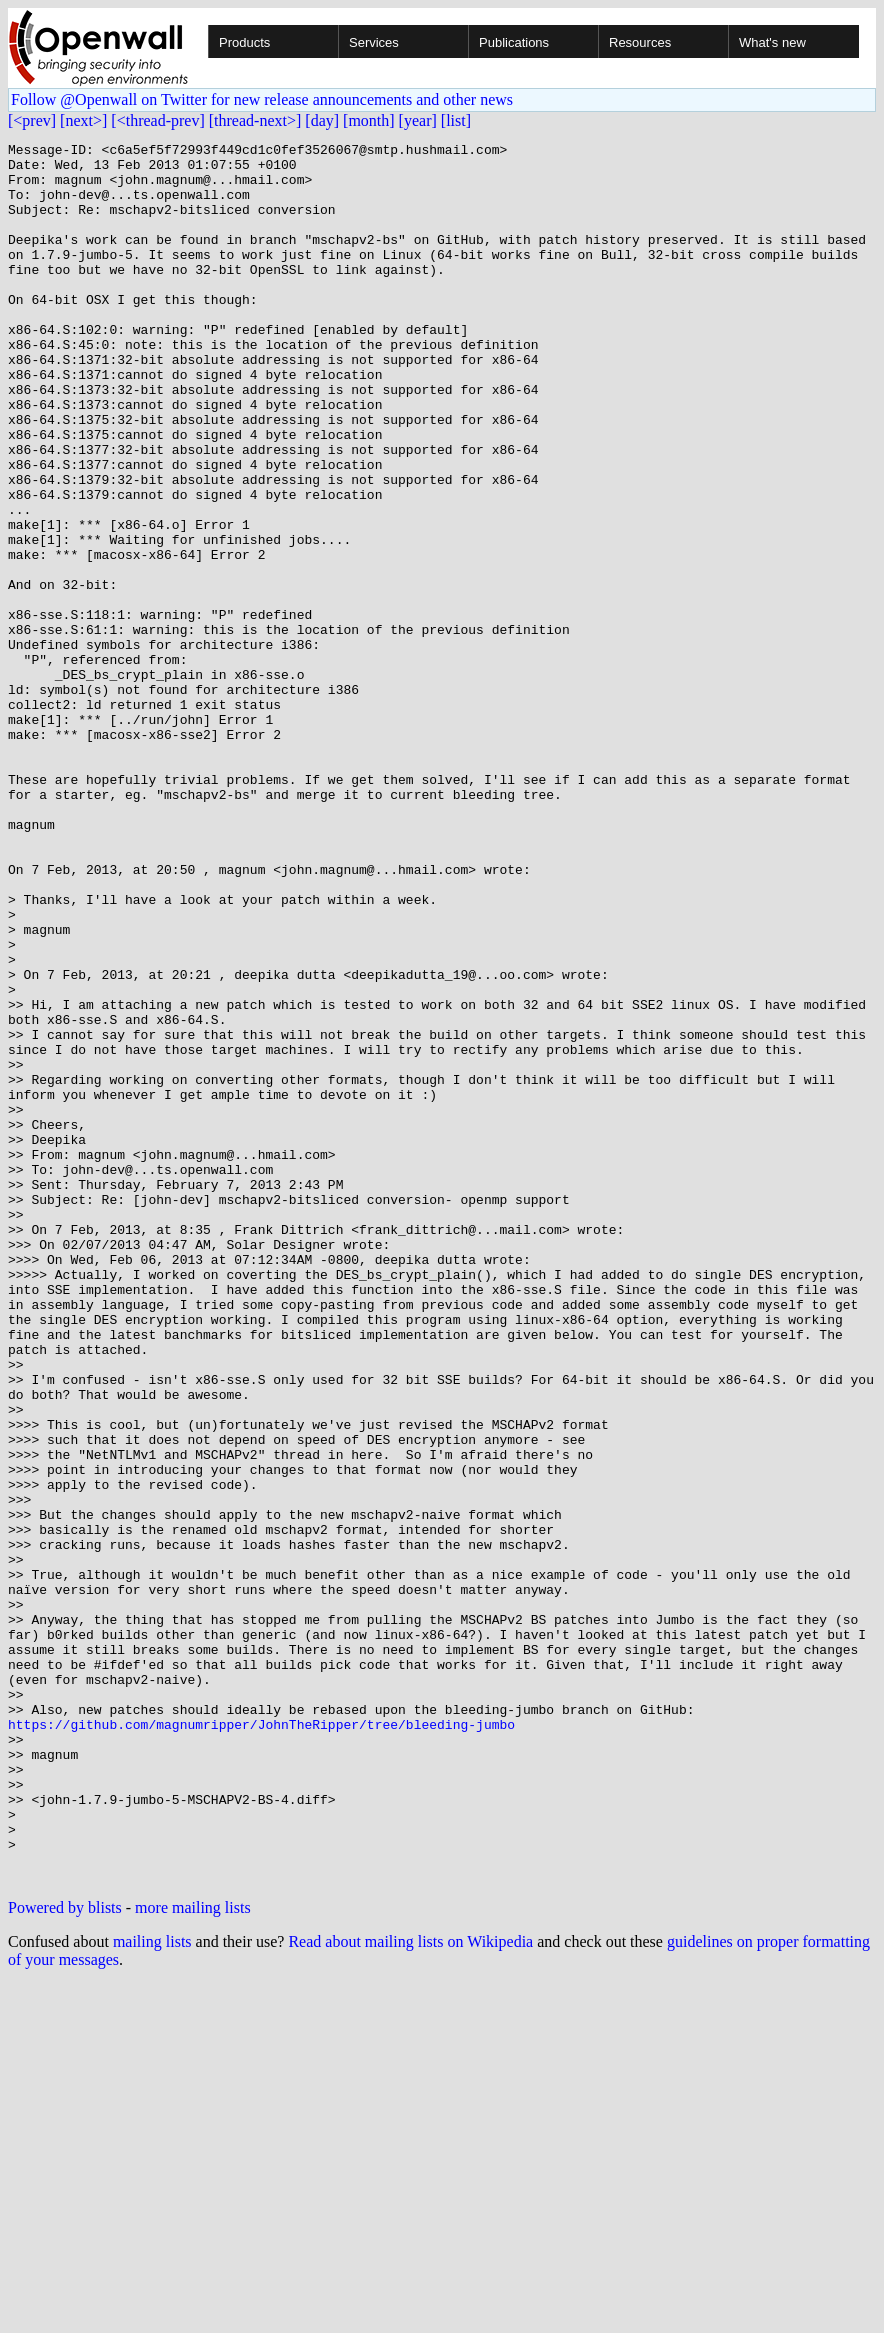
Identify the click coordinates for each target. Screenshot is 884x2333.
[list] (456, 120)
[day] (322, 120)
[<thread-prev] (157, 120)
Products (244, 42)
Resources (640, 42)
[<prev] (32, 120)
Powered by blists (65, 2255)
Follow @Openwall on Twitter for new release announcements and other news (262, 99)
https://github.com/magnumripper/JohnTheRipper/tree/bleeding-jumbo (261, 2042)
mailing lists (152, 2289)
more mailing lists (193, 2255)
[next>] (83, 120)
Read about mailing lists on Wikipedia (410, 2289)
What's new (772, 42)
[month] (369, 120)
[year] (418, 120)
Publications (514, 42)
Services (374, 42)
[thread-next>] (255, 120)
